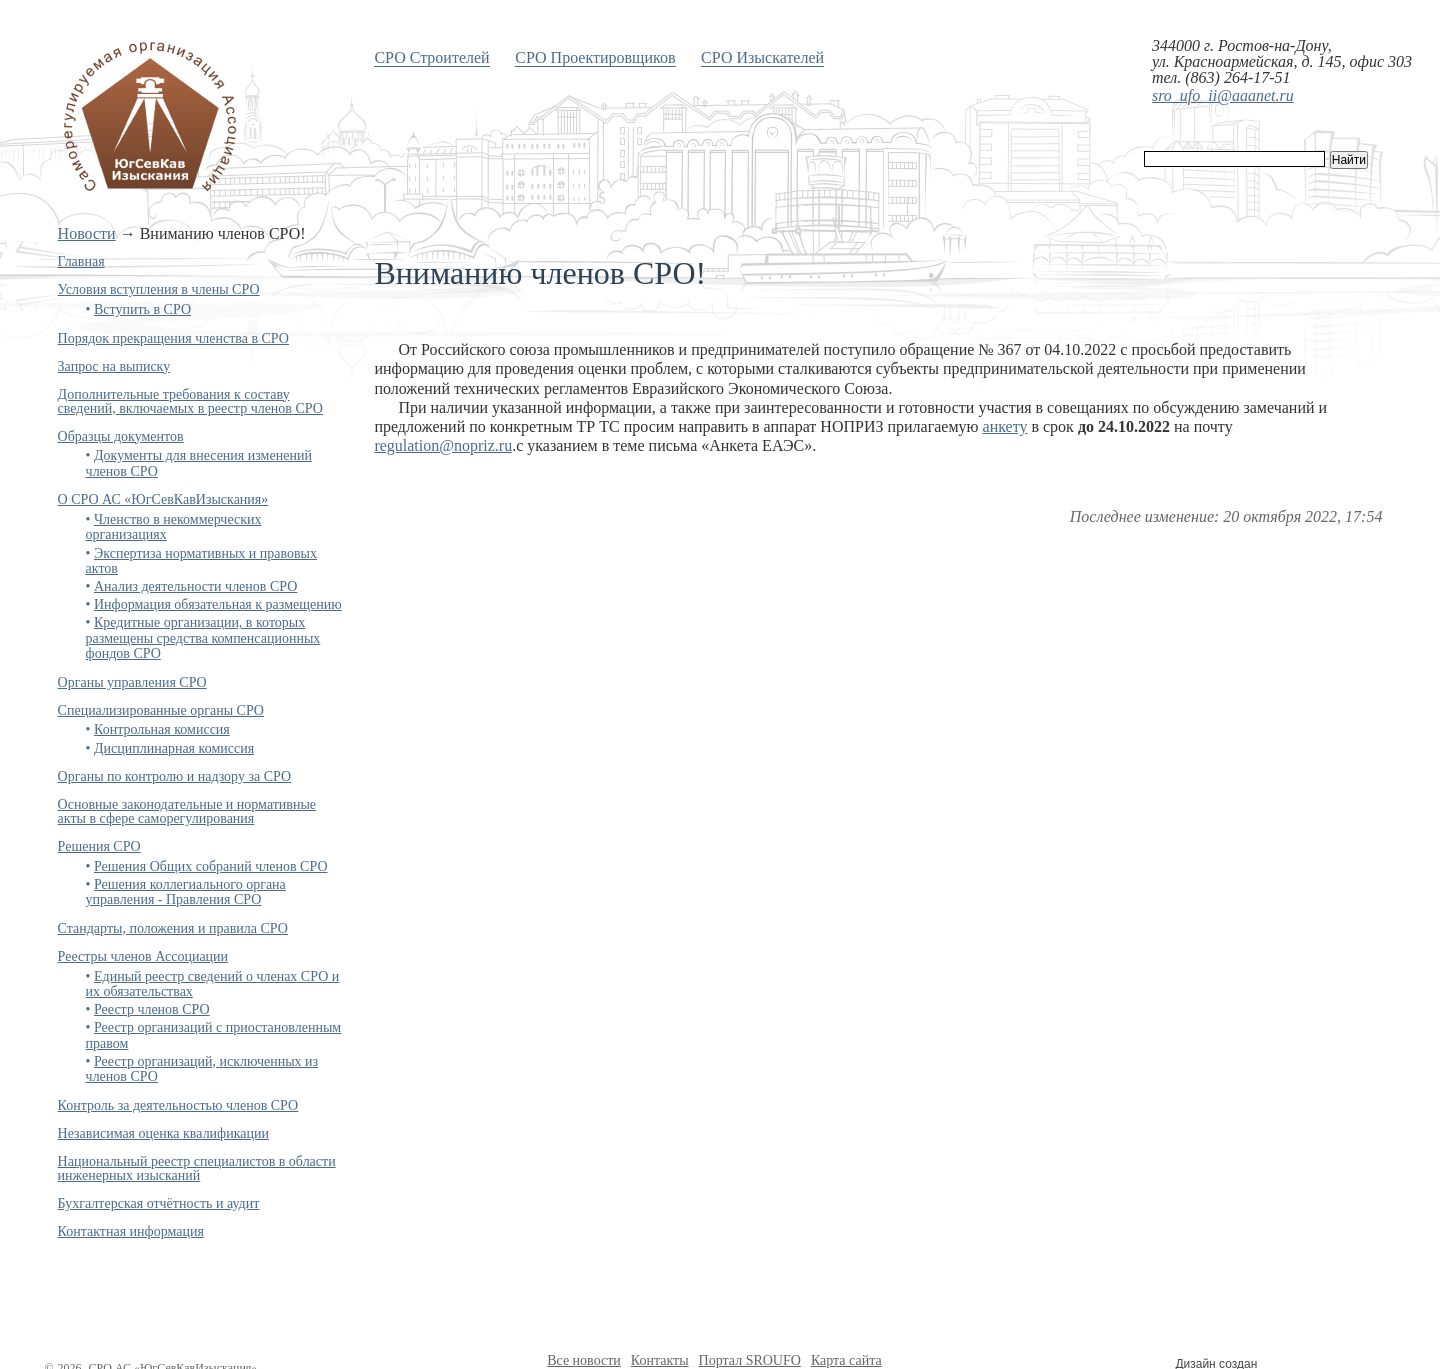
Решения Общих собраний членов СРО (211, 866)
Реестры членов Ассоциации (143, 956)
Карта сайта (846, 1360)
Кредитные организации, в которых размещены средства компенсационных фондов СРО (203, 638)
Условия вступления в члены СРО (159, 289)
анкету (1005, 426)
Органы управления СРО (132, 682)
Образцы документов (121, 436)
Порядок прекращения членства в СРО (173, 338)
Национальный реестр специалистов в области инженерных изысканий (197, 1168)
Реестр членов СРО (152, 1009)
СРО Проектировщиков (595, 57)
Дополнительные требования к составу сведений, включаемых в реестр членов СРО (190, 401)
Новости (87, 233)
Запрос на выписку (114, 366)
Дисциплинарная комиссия (174, 748)
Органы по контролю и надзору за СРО (175, 776)
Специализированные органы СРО (161, 710)
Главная (81, 261)
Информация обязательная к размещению (218, 604)
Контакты (660, 1360)
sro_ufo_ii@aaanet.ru (1223, 95)
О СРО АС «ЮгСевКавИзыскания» (163, 499)
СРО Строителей (431, 57)
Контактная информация (131, 1231)
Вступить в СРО (142, 309)
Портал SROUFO (750, 1360)
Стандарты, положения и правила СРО (173, 928)
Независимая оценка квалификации (163, 1133)
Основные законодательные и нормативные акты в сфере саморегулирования (187, 811)
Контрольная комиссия (162, 729)
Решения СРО (99, 846)
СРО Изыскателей (762, 57)
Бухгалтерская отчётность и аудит (159, 1203)
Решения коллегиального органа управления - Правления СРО (186, 892)
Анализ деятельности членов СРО (195, 586)
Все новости (584, 1360)
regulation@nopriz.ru (443, 445)
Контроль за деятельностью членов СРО (178, 1105)
